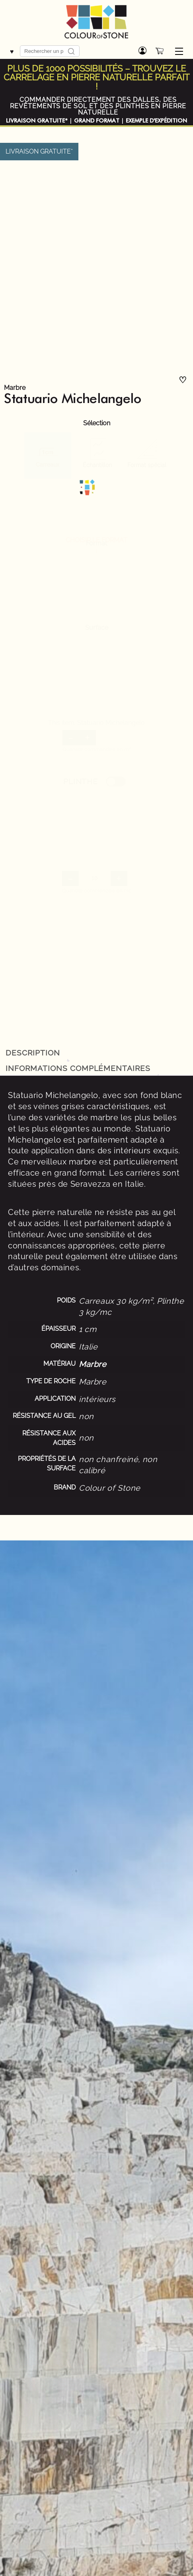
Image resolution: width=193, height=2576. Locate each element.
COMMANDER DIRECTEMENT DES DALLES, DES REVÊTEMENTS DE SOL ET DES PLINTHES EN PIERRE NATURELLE (98, 106)
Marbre (14, 388)
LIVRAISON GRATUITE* (37, 121)
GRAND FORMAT (96, 121)
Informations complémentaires (78, 1068)
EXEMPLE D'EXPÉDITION (156, 121)
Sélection (96, 423)
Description (33, 1052)
